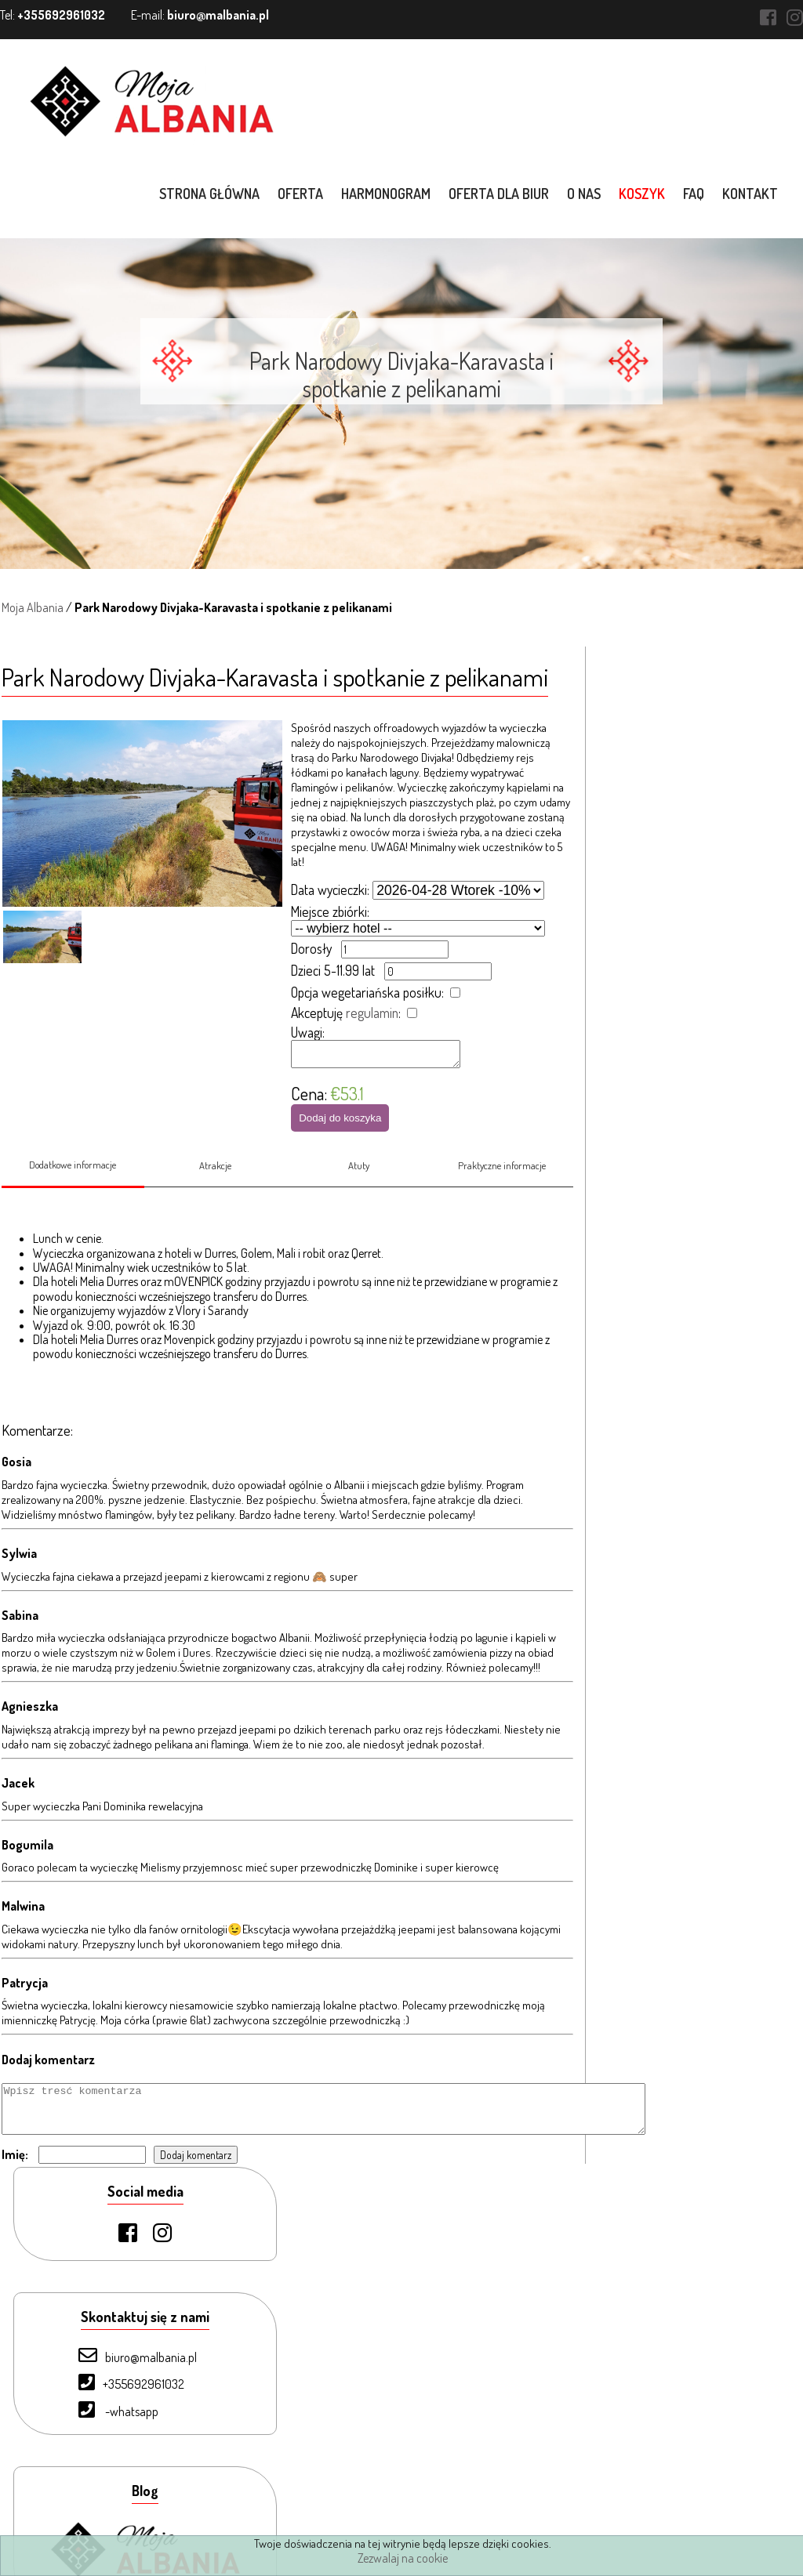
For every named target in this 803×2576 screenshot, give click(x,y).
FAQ (695, 193)
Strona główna (211, 193)
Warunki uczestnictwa (123, 2514)
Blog (81, 2488)
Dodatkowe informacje (71, 1176)
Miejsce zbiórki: (330, 911)
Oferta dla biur (500, 193)
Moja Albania (31, 607)
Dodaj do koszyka (340, 1123)
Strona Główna (107, 2305)
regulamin (372, 1012)
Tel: (52, 15)
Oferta (302, 193)
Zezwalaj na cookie (403, 2558)
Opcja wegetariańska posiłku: (367, 992)
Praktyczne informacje (502, 1176)
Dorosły (311, 948)
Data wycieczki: (330, 889)
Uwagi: (308, 1032)
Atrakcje (215, 1176)
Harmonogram (387, 193)
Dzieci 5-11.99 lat (333, 970)
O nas (585, 193)
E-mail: (200, 15)
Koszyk (643, 193)
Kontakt (751, 193)
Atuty (358, 1176)
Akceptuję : (346, 1012)
